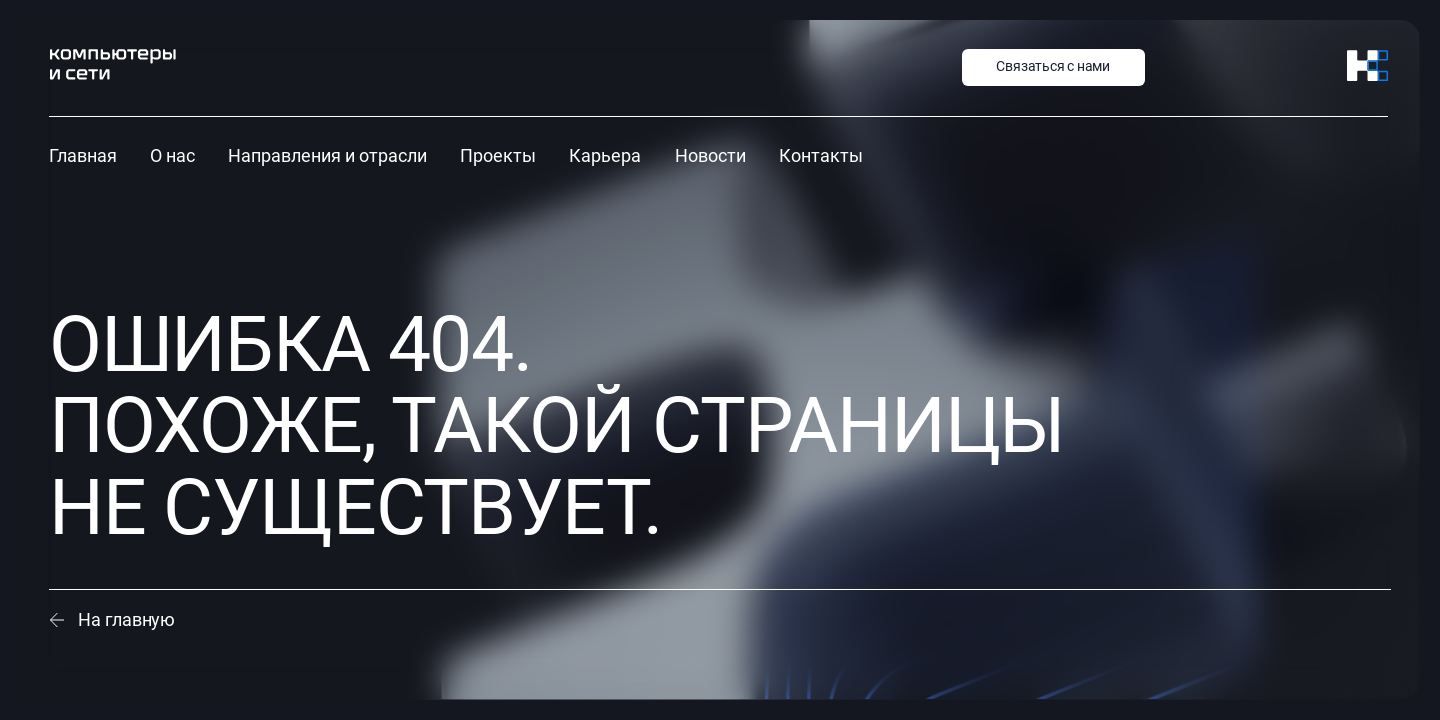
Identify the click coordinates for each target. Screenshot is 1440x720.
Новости (710, 155)
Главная (83, 155)
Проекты (498, 155)
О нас (172, 155)
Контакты (821, 155)
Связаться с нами (1053, 66)
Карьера (605, 155)
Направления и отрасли (327, 155)
